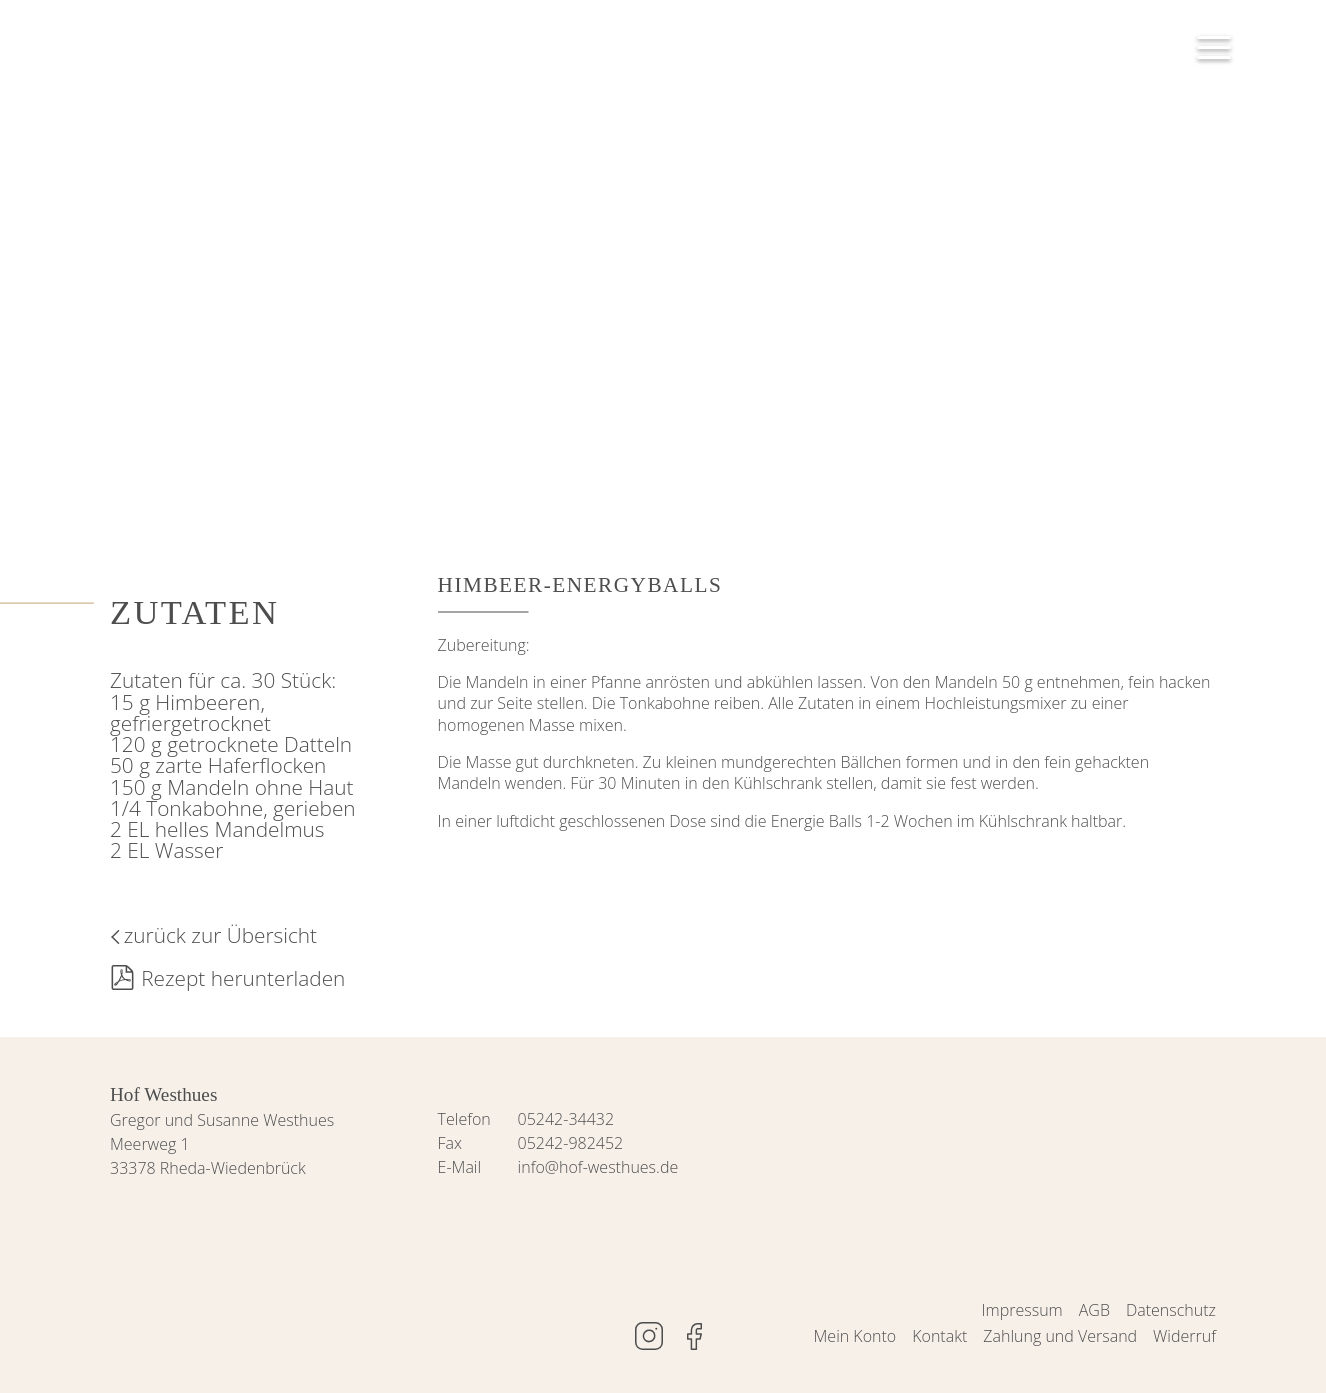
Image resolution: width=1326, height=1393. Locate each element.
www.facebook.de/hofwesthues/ (695, 1336)
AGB (1094, 1310)
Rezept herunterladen (243, 978)
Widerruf (1184, 1336)
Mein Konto (855, 1336)
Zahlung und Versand (1060, 1336)
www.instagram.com (649, 1336)
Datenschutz (1171, 1310)
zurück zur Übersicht (220, 935)
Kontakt (939, 1336)
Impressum (1022, 1310)
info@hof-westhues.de (598, 1167)
